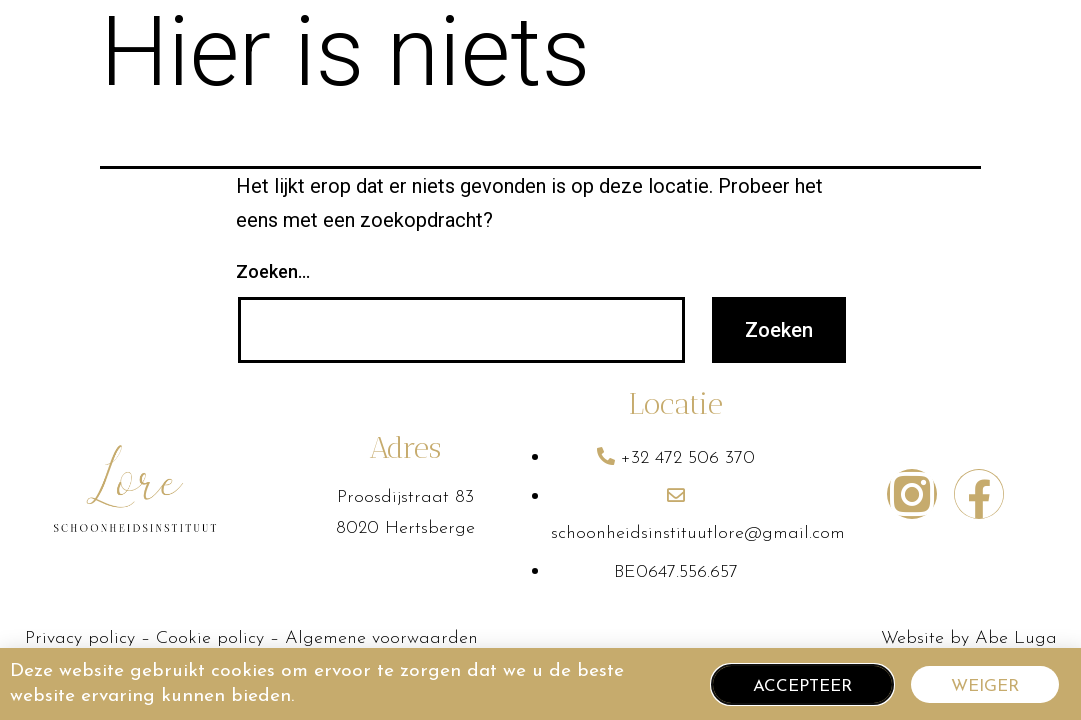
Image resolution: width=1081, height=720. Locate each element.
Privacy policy (80, 638)
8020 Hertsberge (405, 528)
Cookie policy (213, 638)
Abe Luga (1016, 638)
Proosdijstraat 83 (405, 497)
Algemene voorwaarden (381, 638)
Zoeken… (273, 271)
